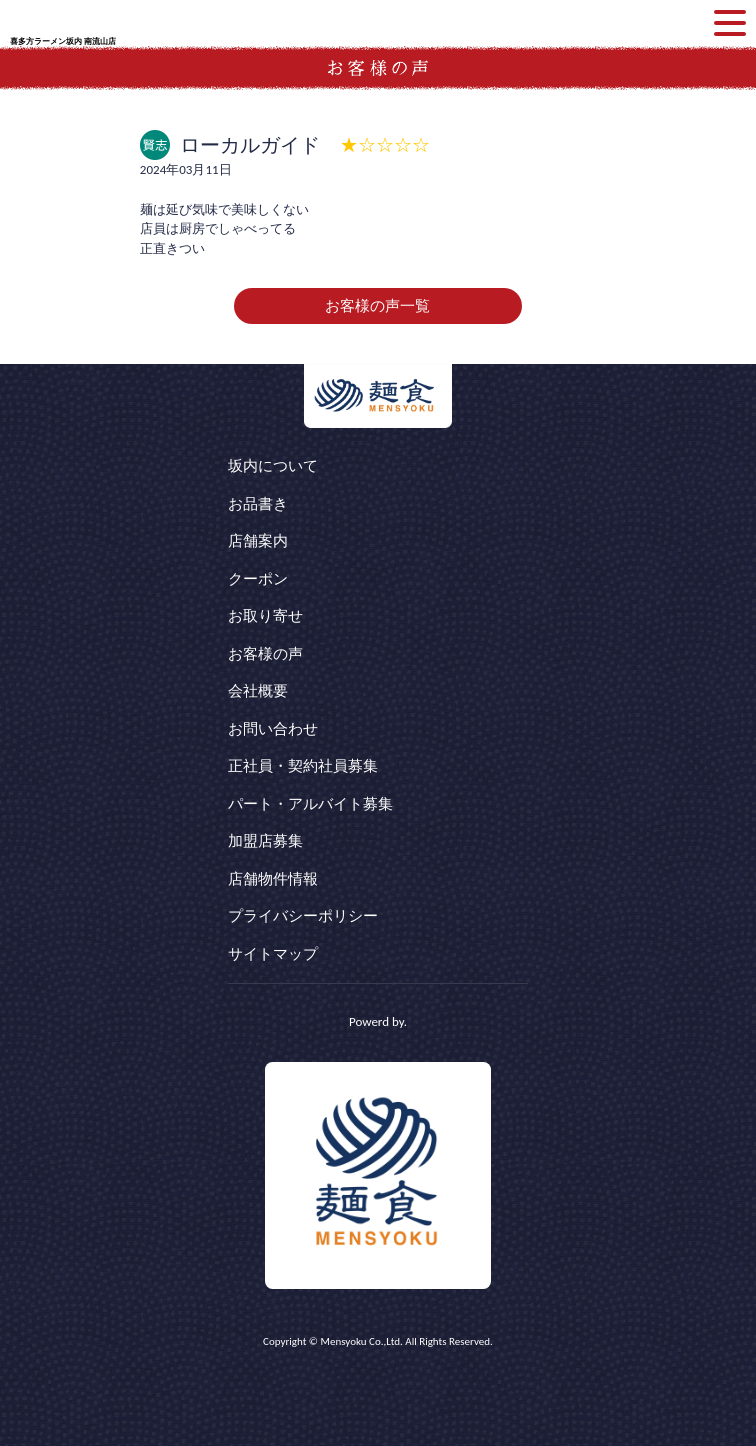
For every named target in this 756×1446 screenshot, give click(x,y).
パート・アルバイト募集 (310, 804)
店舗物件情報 (273, 879)
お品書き (258, 504)
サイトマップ (273, 954)
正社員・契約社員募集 (303, 766)
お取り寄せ (265, 616)
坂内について (273, 466)
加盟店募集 (265, 841)
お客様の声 (265, 654)
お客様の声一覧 (377, 306)
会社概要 (258, 691)
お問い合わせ (273, 729)
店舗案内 (258, 541)
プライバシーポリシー (303, 916)
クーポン (258, 579)
